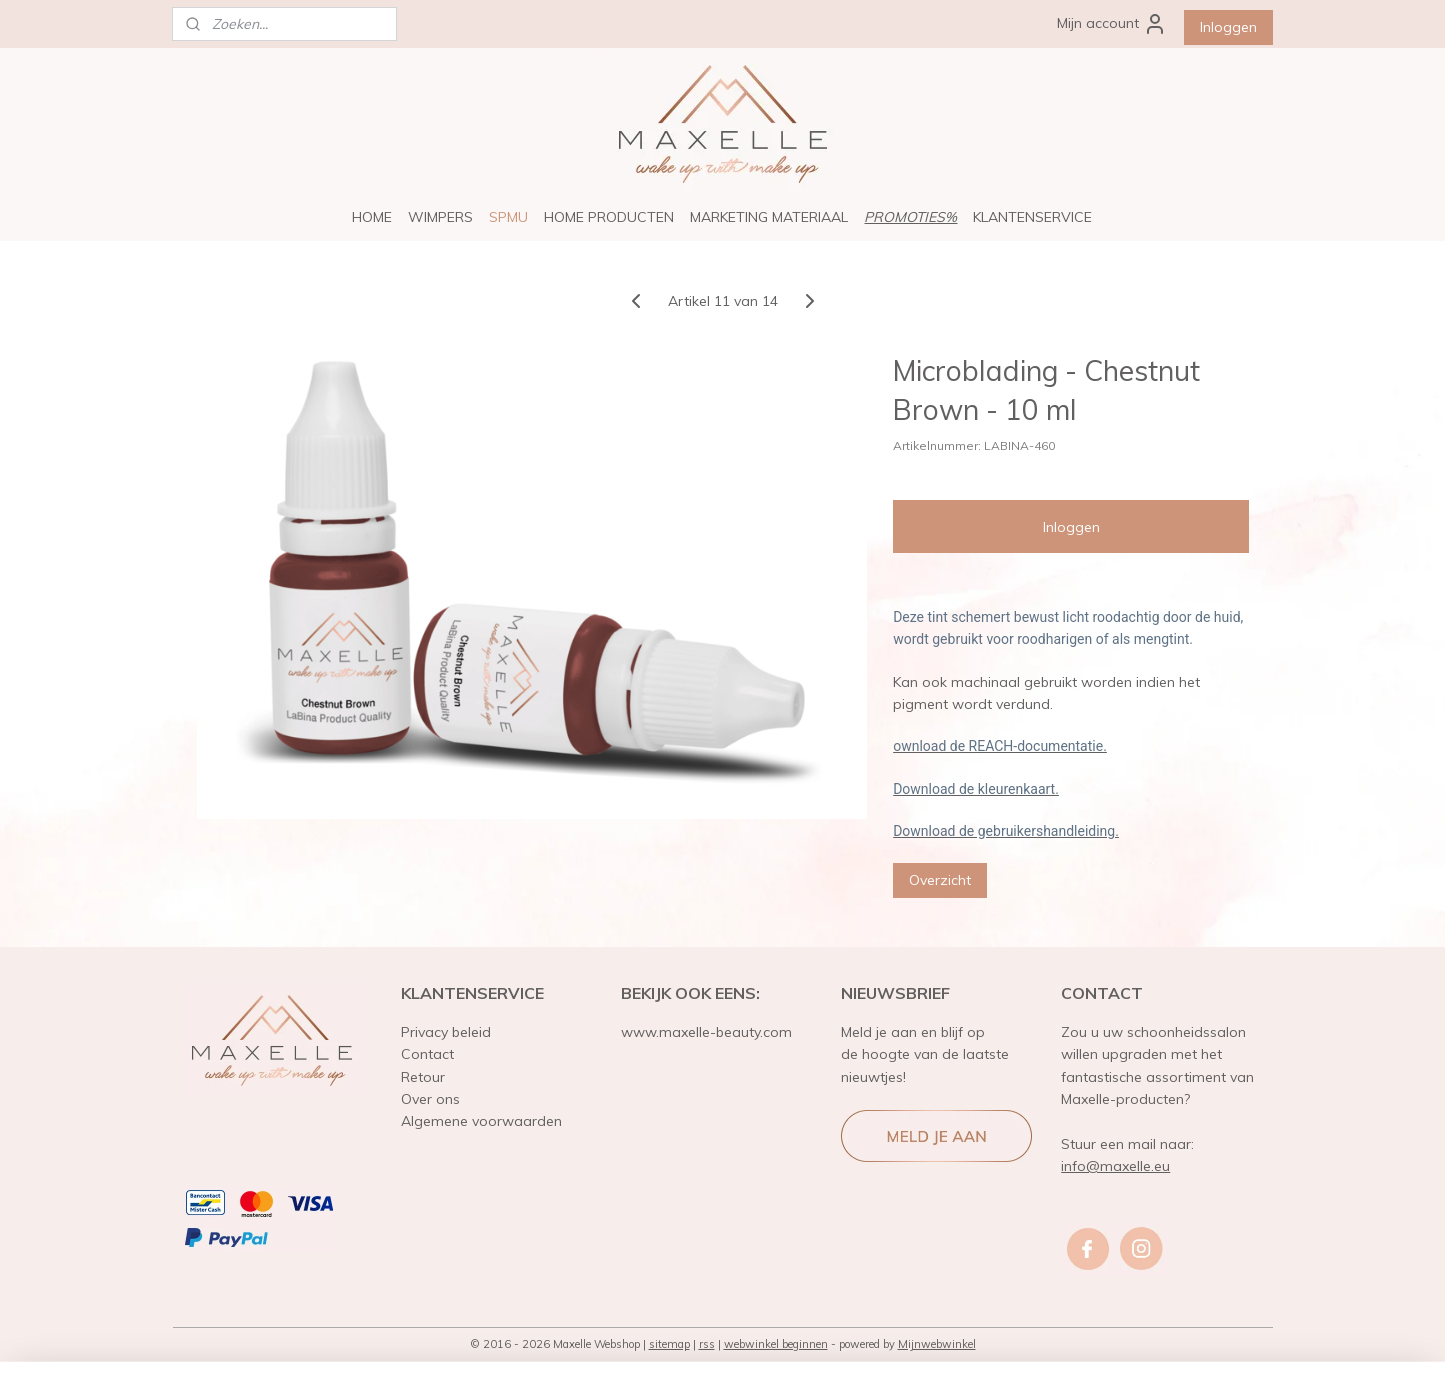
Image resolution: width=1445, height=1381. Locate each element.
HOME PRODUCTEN (609, 217)
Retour (423, 1077)
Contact (427, 1054)
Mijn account (1112, 24)
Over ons (430, 1099)
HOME (372, 217)
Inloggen (1228, 27)
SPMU (508, 217)
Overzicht (940, 879)
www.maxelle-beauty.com (706, 1032)
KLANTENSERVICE (1032, 217)
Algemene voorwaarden (481, 1121)
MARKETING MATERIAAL (769, 217)
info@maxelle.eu (1115, 1166)
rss (707, 1344)
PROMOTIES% (910, 217)
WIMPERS (440, 217)
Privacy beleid (446, 1032)
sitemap (669, 1344)
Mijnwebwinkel (937, 1344)
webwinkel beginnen (776, 1344)
